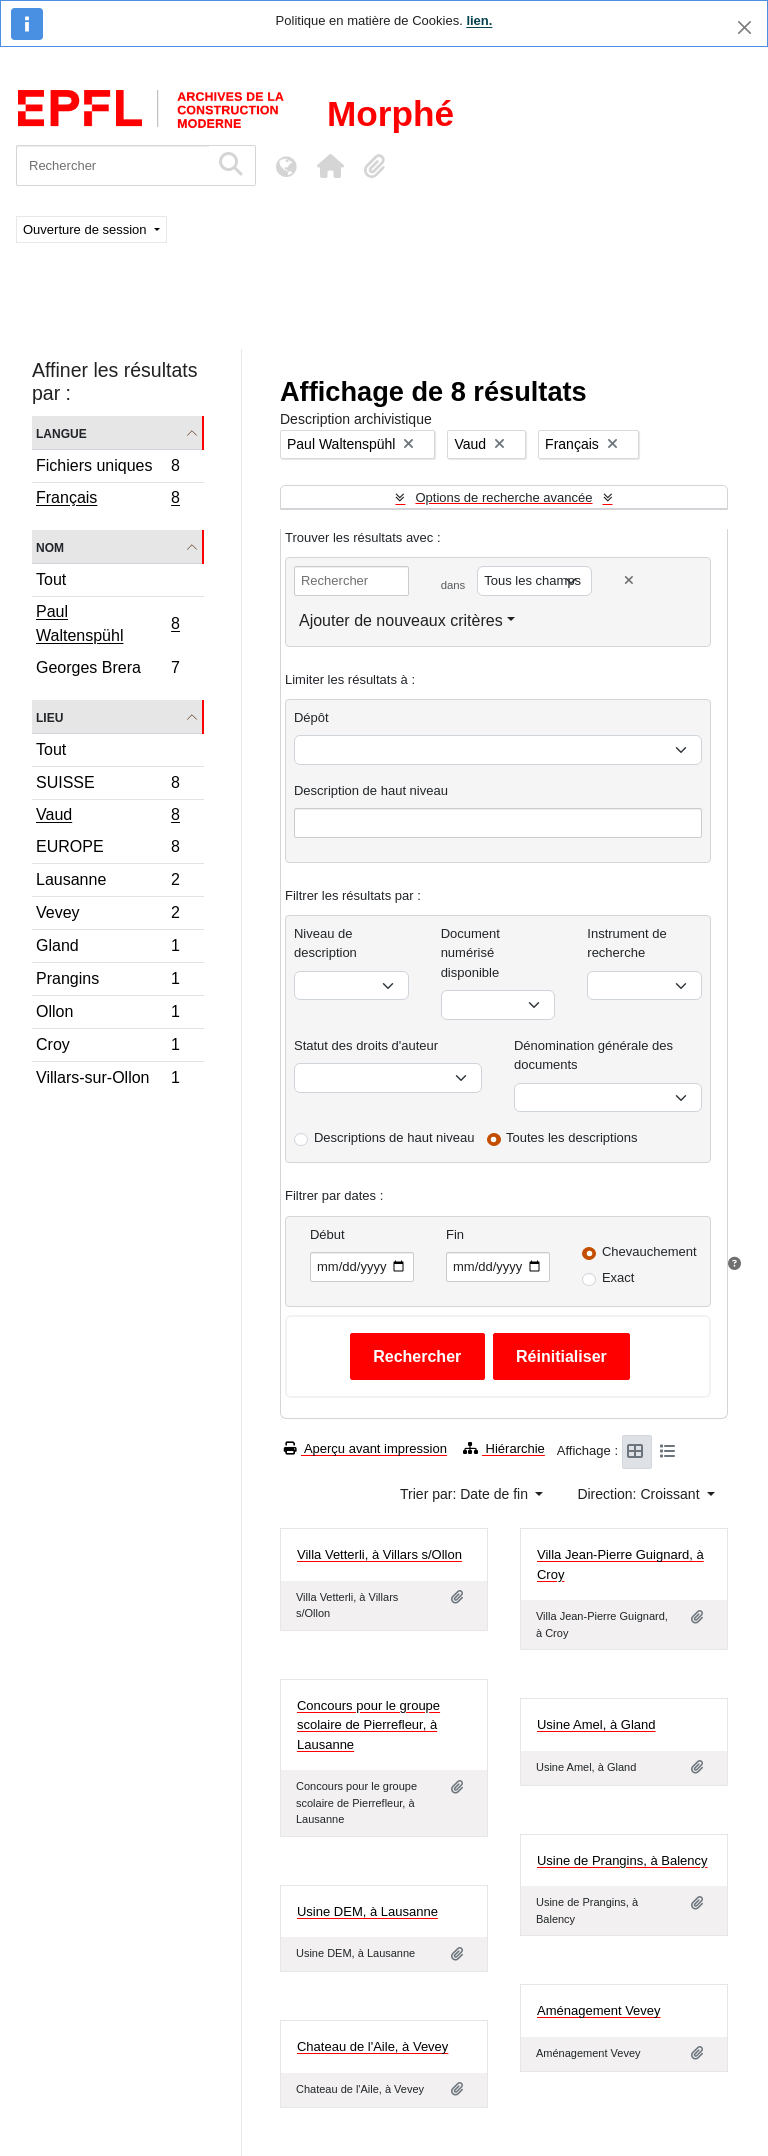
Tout (51, 579)
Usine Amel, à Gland (596, 1724)
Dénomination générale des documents (593, 1055)
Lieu (49, 716)
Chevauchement (649, 1251)
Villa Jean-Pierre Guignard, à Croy (620, 1564)
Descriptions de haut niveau (394, 1137)
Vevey (107, 915)
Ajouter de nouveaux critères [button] (401, 620)
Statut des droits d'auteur (366, 1045)
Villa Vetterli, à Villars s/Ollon (379, 1554)
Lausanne (107, 882)
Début (327, 1234)
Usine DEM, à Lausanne (367, 1911)
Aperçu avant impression (365, 1448)
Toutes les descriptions (572, 1137)
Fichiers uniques (107, 468)
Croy (107, 1047)
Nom (50, 546)
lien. (479, 20)
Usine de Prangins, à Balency (622, 1860)
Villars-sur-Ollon (107, 1080)
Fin (455, 1234)
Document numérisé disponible (470, 953)
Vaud (107, 817)
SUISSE (107, 785)
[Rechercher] (112, 165)
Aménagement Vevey (599, 2010)
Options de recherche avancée (503, 497)
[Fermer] (744, 27)
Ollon (107, 1014)
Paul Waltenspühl (107, 623)
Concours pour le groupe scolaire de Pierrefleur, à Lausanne (368, 1725)
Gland (107, 948)
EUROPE (107, 849)
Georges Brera (107, 670)
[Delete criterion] (629, 580)
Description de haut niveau (371, 790)
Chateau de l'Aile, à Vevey (372, 2046)
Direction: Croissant (640, 1494)
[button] (330, 166)
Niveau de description (325, 943)
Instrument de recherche (627, 943)
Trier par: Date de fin (466, 1494)
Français (107, 500)
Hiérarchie (504, 1448)
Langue (61, 432)
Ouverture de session (86, 229)
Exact (618, 1277)
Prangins (107, 981)
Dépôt (311, 717)
